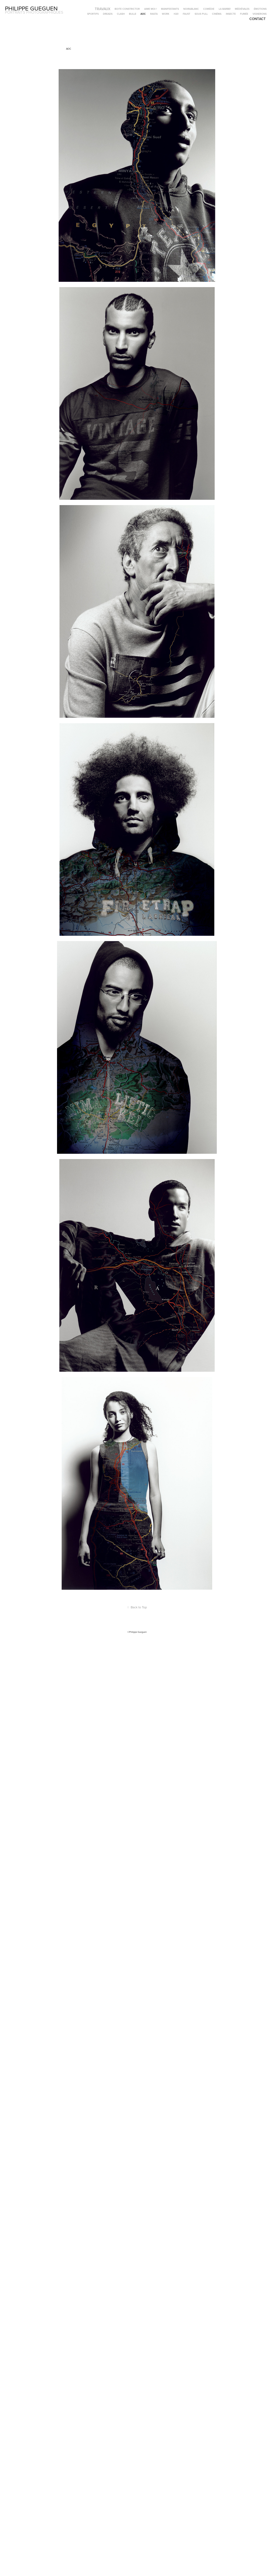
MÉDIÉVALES (242, 9)
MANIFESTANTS (170, 9)
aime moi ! (150, 9)
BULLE (132, 14)
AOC (143, 14)
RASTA (154, 14)
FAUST (186, 14)
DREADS (107, 14)
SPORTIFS (93, 14)
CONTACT (257, 18)
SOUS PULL (201, 14)
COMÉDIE (208, 9)
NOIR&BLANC (191, 9)
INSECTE (231, 14)
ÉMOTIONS (260, 9)
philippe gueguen (31, 8)
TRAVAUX (102, 8)
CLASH (121, 14)
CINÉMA (216, 14)
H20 (176, 14)
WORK (165, 14)
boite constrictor (127, 9)
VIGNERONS (260, 14)
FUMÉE (244, 14)
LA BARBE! (225, 9)
